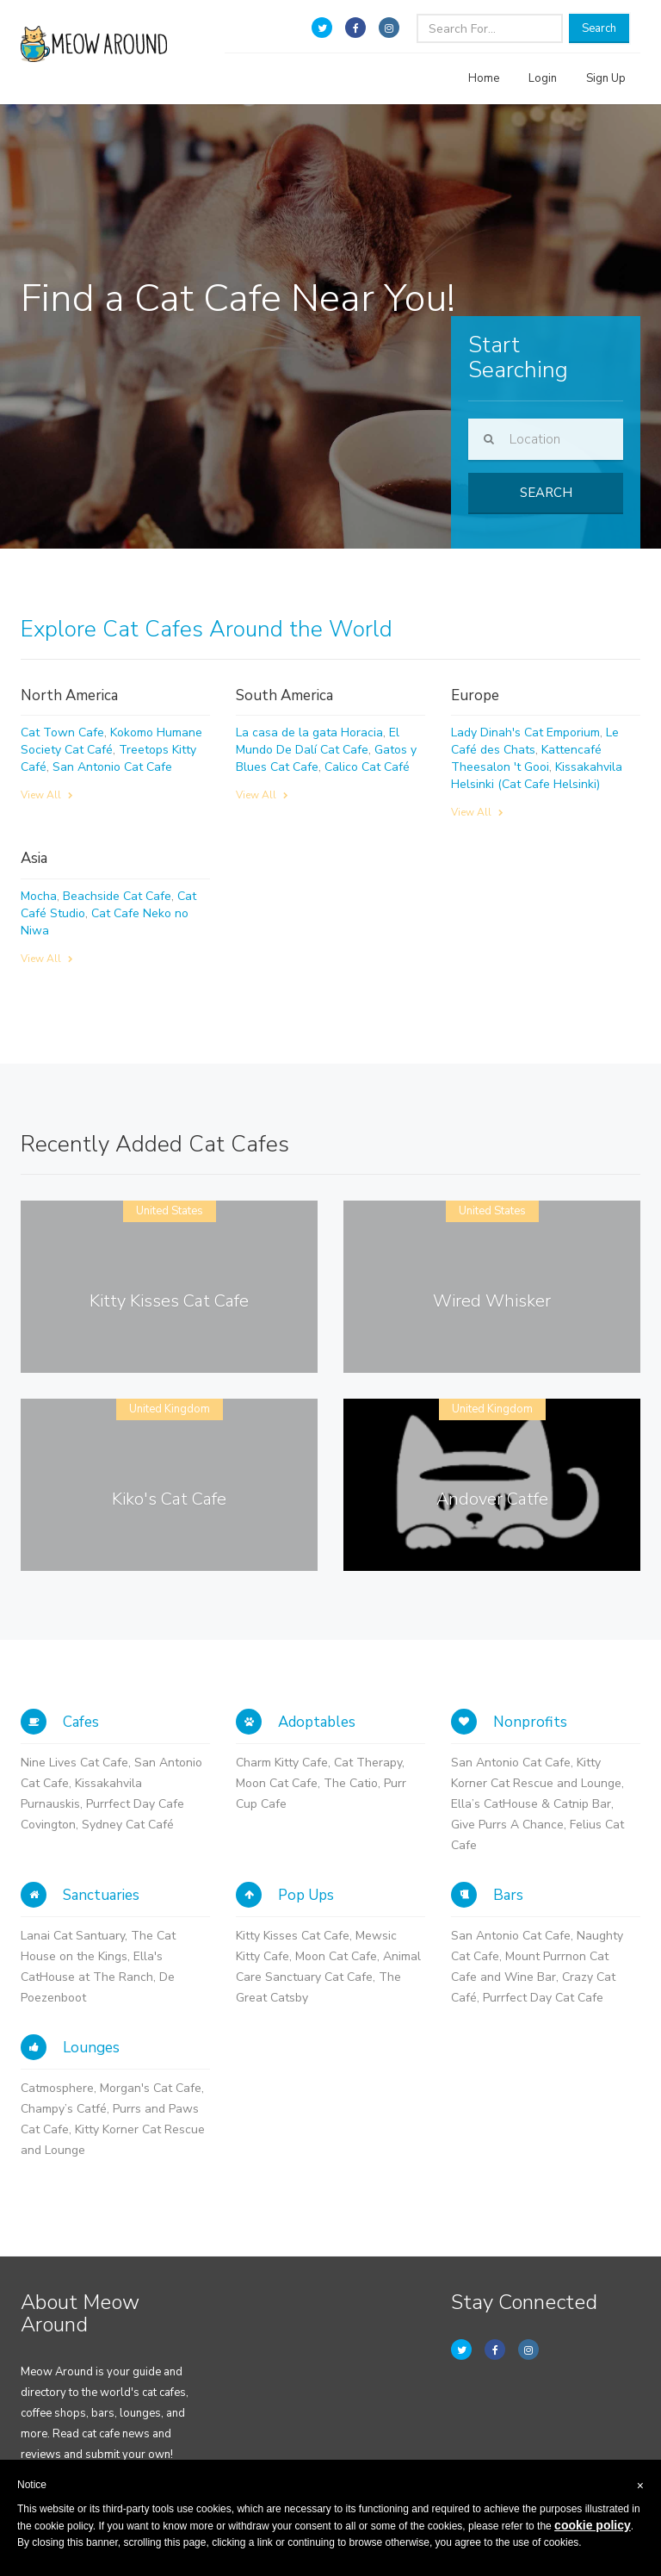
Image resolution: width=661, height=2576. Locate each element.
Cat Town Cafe (62, 732)
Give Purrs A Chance (507, 1824)
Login (542, 78)
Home (483, 78)
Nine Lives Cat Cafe (74, 1762)
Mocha (39, 896)
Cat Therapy (368, 1762)
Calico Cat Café (367, 767)
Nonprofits (509, 1722)
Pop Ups (285, 1895)
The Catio (351, 1783)
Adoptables (295, 1722)
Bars (487, 1895)
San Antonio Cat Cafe (112, 767)
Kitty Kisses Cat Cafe (169, 1301)
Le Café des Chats (535, 741)
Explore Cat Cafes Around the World (206, 629)
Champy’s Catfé (64, 2109)
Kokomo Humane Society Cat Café (111, 741)
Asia (34, 858)
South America (284, 695)
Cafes (60, 1722)
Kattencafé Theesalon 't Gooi (526, 758)
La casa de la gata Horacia (309, 732)
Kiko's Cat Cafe (169, 1499)
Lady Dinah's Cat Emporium (525, 732)
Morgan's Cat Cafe (150, 2088)
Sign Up (606, 78)
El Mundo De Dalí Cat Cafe (317, 741)
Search (599, 28)
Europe (475, 695)
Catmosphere (57, 2088)
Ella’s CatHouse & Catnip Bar (531, 1804)
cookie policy (592, 2525)
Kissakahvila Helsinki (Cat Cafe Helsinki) (536, 775)
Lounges (70, 2048)
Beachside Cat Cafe (117, 896)
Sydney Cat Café (128, 1824)
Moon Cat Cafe (277, 1783)
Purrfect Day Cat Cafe (543, 1997)
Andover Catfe (492, 1499)
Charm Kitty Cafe (282, 1762)
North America (69, 695)
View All (47, 795)
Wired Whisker (492, 1301)
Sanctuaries (80, 1895)
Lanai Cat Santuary (73, 1935)
